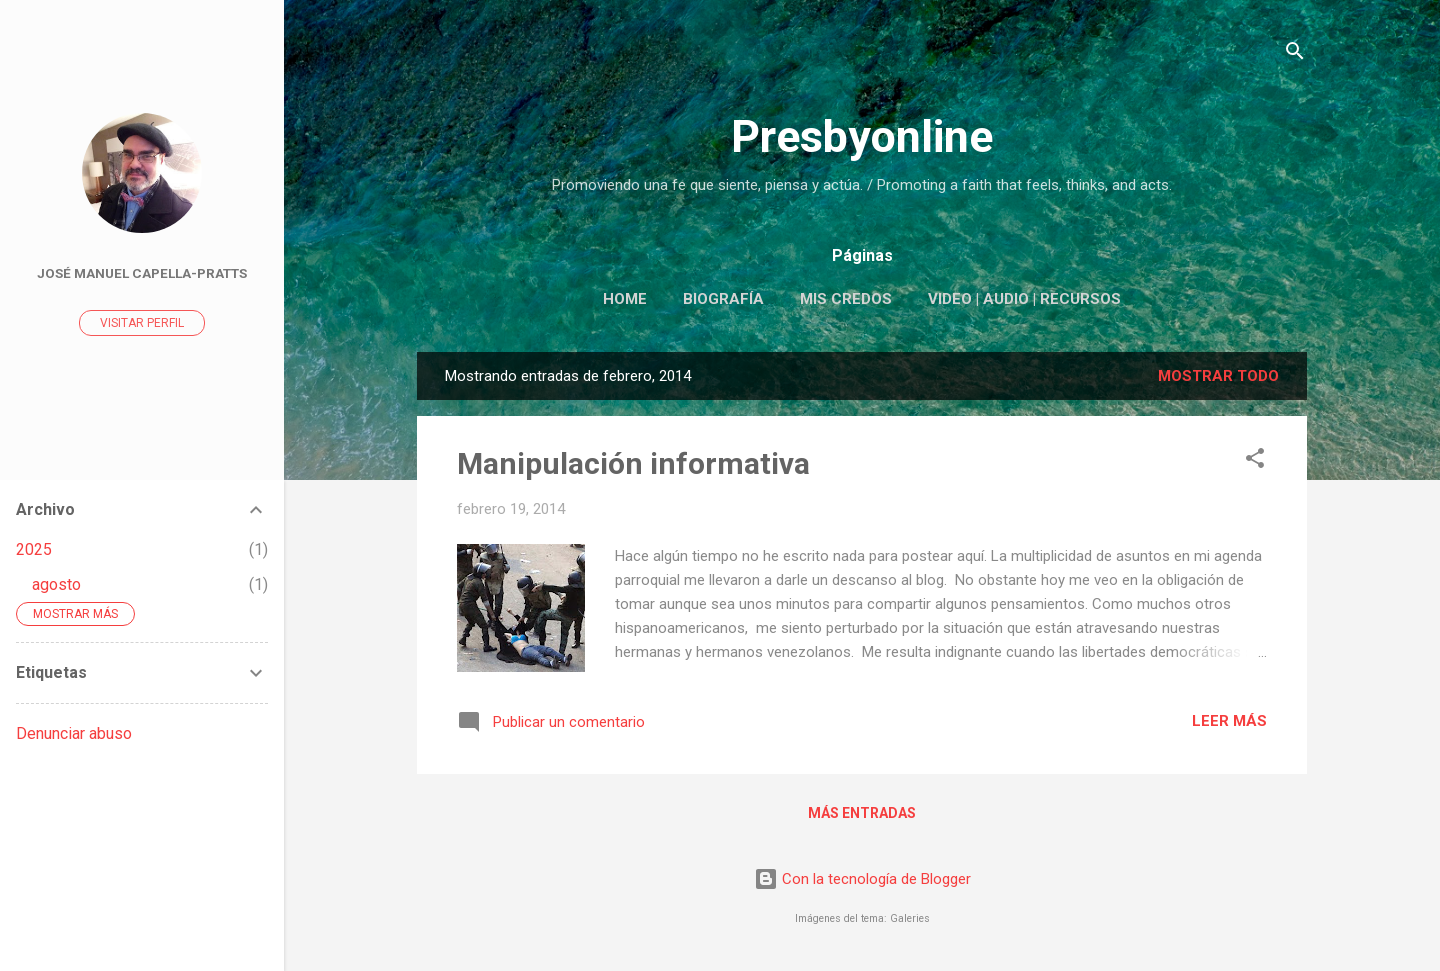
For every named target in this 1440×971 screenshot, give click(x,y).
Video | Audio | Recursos (1024, 299)
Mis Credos (846, 299)
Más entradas (862, 813)
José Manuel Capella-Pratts (142, 273)
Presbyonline (862, 136)
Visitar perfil (142, 323)
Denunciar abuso (74, 733)
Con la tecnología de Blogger (862, 879)
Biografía (723, 299)
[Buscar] (1295, 54)
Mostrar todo (1218, 376)
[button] (1255, 461)
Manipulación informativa (633, 463)
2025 (34, 549)
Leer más (1229, 721)
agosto (56, 584)
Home (625, 299)
